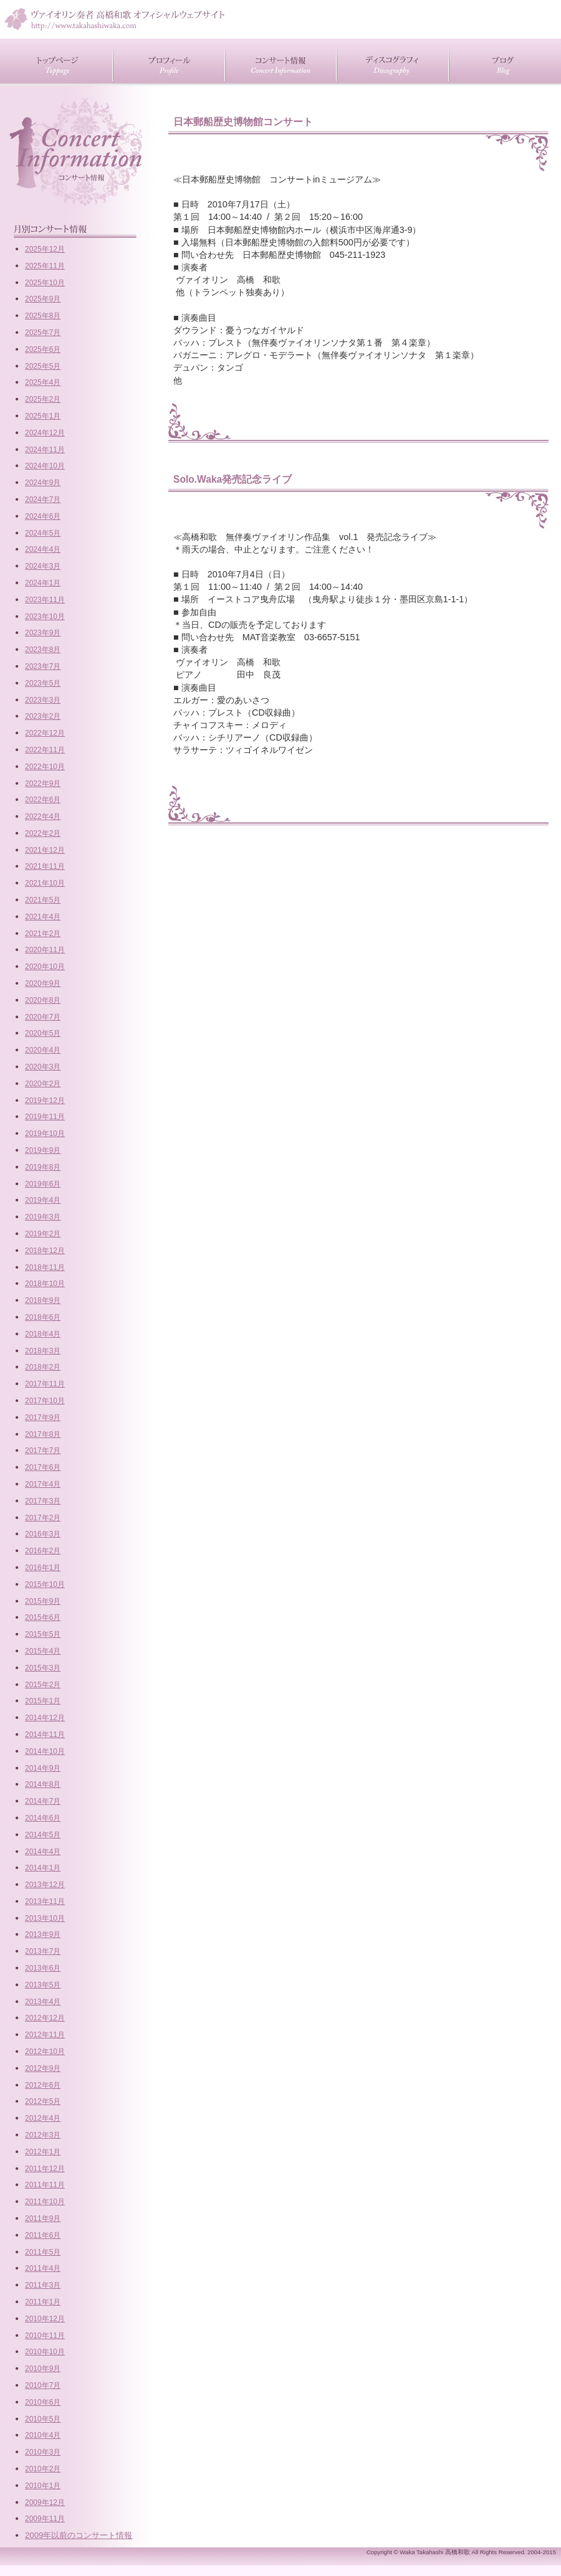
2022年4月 (42, 816)
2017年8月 (42, 1434)
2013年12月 (45, 1884)
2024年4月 (42, 549)
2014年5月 (42, 1834)
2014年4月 (42, 1851)
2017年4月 (42, 1484)
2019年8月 (42, 1167)
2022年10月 (45, 766)
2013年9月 (42, 1934)
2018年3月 (42, 1351)
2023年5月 (42, 683)
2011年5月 (42, 2252)
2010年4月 (42, 2435)
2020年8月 (42, 1000)
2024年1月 (42, 583)
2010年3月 (42, 2452)
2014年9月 (42, 1768)
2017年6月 (42, 1467)
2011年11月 (45, 2185)
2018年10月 (45, 1283)
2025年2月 (42, 399)
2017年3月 (42, 1501)
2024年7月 (42, 499)
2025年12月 (45, 249)
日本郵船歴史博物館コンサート (243, 121)
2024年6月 (42, 516)
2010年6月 (42, 2402)
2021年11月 (45, 866)
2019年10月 (45, 1133)
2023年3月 (42, 700)
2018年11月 (45, 1267)
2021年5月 (42, 900)
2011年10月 (45, 2201)
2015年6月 (42, 1617)
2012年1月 (42, 2151)
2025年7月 (42, 332)
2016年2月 (42, 1550)
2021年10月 (45, 883)
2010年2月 (42, 2469)
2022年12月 (45, 733)
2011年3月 (42, 2285)
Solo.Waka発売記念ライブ (232, 479)
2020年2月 (42, 1083)
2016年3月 (42, 1534)
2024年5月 (42, 533)
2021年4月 (42, 916)
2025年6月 (42, 349)
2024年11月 (45, 449)
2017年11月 (45, 1384)
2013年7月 (42, 1951)
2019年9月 (42, 1150)
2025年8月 (42, 315)
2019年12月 (45, 1100)
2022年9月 (42, 783)
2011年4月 (42, 2268)
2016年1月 (42, 1567)
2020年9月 (42, 983)
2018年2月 (42, 1367)
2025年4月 (42, 382)
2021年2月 (42, 933)
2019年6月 (42, 1184)
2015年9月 (42, 1601)
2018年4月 (42, 1334)
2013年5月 (42, 1985)
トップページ (56, 61)
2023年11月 (45, 599)
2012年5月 (42, 2101)
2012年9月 (42, 2068)
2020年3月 (42, 1067)
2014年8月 (42, 1784)
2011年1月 (42, 2302)
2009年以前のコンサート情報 (78, 2535)
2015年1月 (42, 1701)
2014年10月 (45, 1751)
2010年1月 (42, 2485)
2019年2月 (42, 1233)
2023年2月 (42, 716)
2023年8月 (42, 649)
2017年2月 (42, 1517)
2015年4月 (42, 1651)
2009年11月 (45, 2518)
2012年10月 (45, 2051)
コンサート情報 (280, 61)
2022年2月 (42, 833)
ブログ (505, 61)
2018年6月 (42, 1317)
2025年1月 (42, 416)
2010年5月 (42, 2419)
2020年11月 (45, 949)
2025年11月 (45, 266)
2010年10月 (45, 2351)
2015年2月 (42, 1684)
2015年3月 (42, 1668)
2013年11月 (45, 1901)
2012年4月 (42, 2118)
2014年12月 (45, 1717)
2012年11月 (45, 2034)
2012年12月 (45, 2018)
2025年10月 (45, 282)
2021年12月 (45, 850)
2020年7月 (42, 1017)
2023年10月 (45, 616)
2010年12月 (45, 2318)
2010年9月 (42, 2368)
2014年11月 (45, 1734)
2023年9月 (42, 632)
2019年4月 (42, 1200)
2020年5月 (42, 1033)
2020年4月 (42, 1050)
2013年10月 (45, 1918)
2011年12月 (45, 2168)
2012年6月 (42, 2085)
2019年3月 (42, 1217)
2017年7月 (42, 1450)
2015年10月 (45, 1584)
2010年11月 (45, 2335)
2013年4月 (42, 2001)
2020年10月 (45, 966)
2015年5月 (42, 1634)
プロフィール (168, 61)
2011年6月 (42, 2235)
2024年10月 (45, 466)
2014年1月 (42, 1867)
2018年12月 (45, 1250)
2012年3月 (42, 2135)
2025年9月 (42, 299)
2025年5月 (42, 366)
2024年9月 (42, 482)
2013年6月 (42, 1968)
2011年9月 (42, 2218)
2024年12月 (45, 433)
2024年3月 (42, 566)
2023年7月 (42, 666)
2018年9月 (42, 1300)
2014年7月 (42, 1801)
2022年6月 (42, 799)
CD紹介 (393, 61)
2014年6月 (42, 1818)
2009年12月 (45, 2502)
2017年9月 (42, 1417)
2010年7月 (42, 2385)
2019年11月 (45, 1116)
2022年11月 (45, 750)
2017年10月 (45, 1400)
